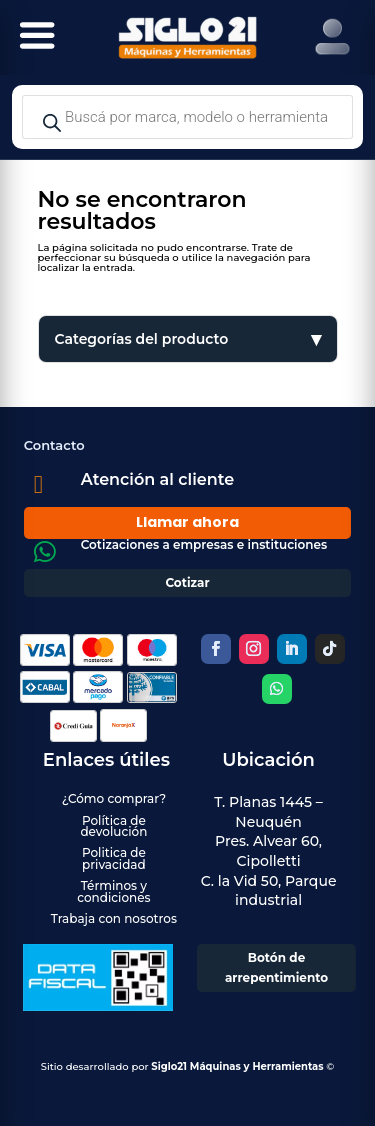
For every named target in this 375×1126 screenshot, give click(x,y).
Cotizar (187, 582)
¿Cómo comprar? (114, 798)
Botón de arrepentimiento (276, 967)
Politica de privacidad (114, 858)
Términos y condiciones (113, 891)
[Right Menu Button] (332, 37)
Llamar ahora (187, 522)
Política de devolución (113, 826)
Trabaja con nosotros (114, 918)
